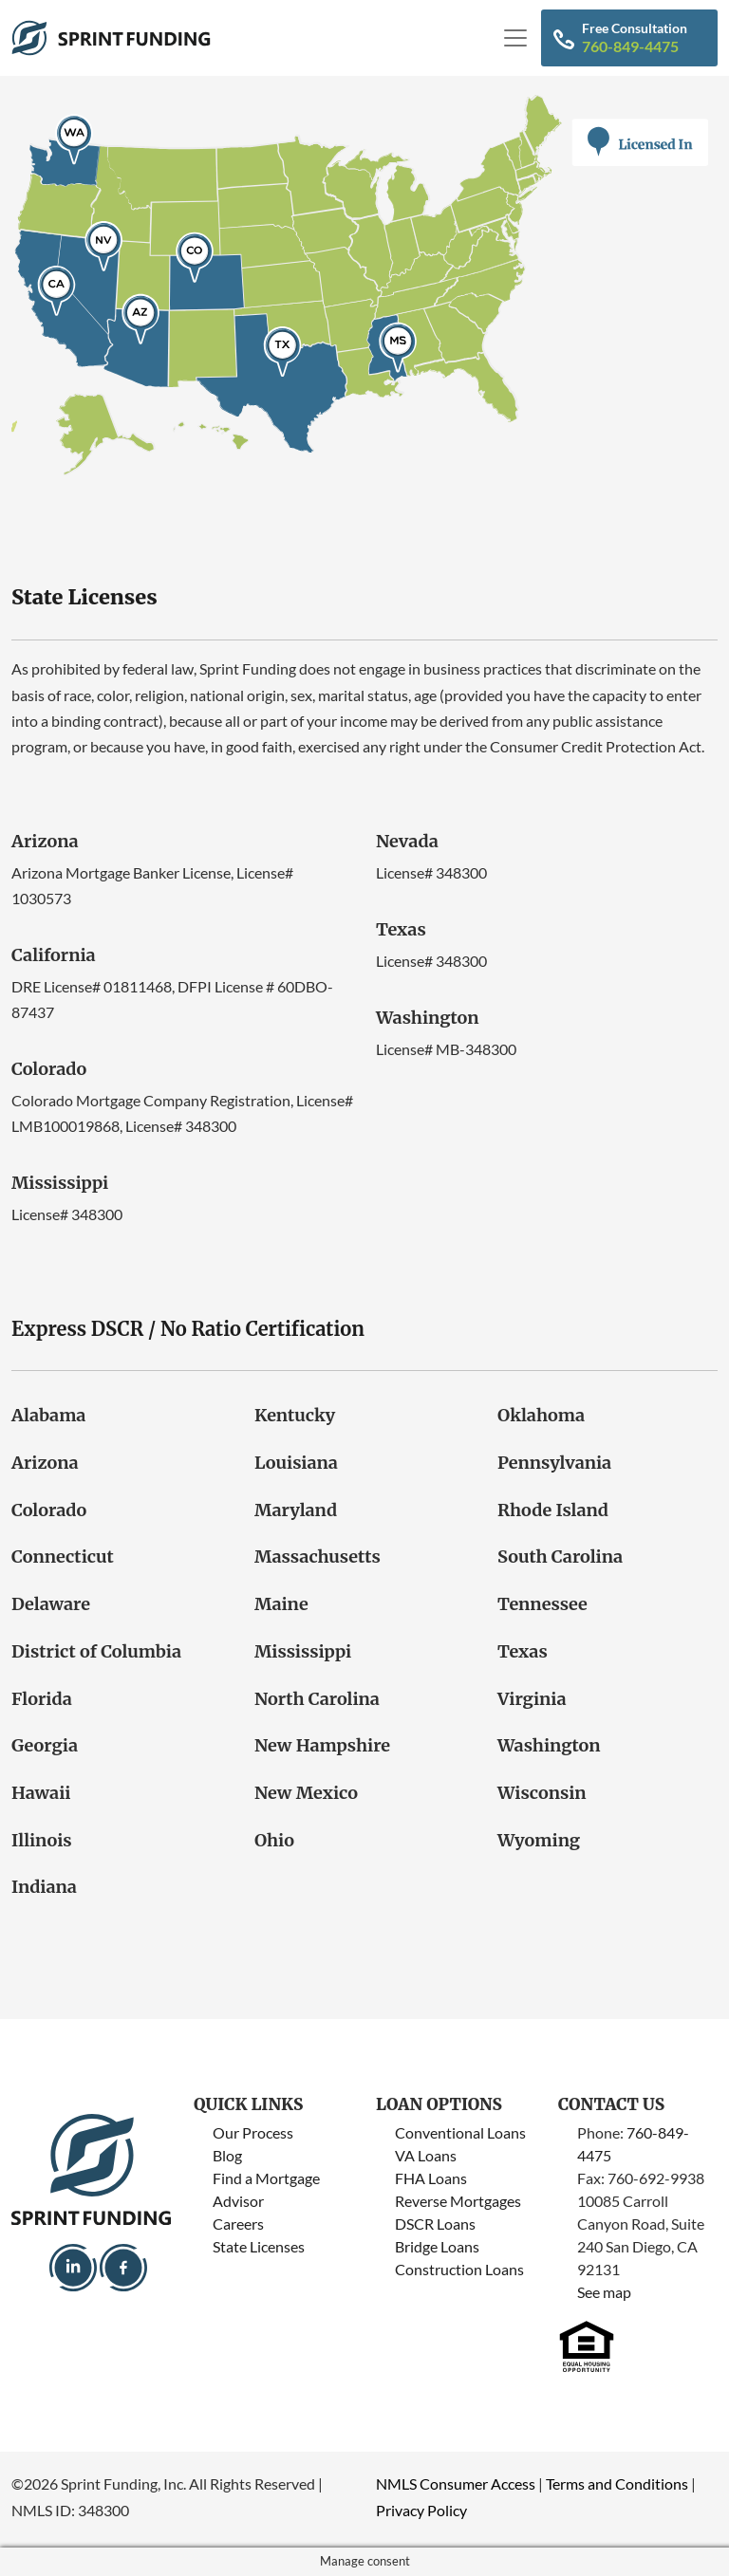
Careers (238, 2224)
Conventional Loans (460, 2132)
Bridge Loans (437, 2246)
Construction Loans (459, 2269)
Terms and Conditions (617, 2483)
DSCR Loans (435, 2224)
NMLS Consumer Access (455, 2483)
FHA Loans (431, 2178)
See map (604, 2292)
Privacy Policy (421, 2510)
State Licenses (259, 2246)
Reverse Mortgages (458, 2201)
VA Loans (426, 2155)
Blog (227, 2155)
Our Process (253, 2132)
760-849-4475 (630, 46)
